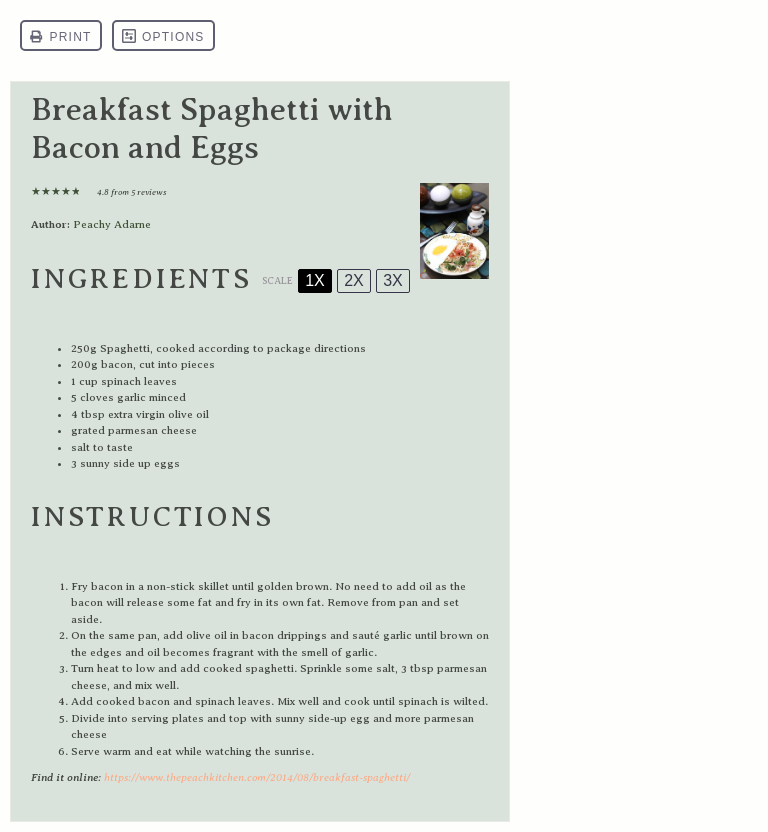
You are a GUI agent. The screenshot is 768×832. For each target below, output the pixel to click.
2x (354, 280)
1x (315, 280)
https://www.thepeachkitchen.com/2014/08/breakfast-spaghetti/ (257, 777)
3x (393, 280)
